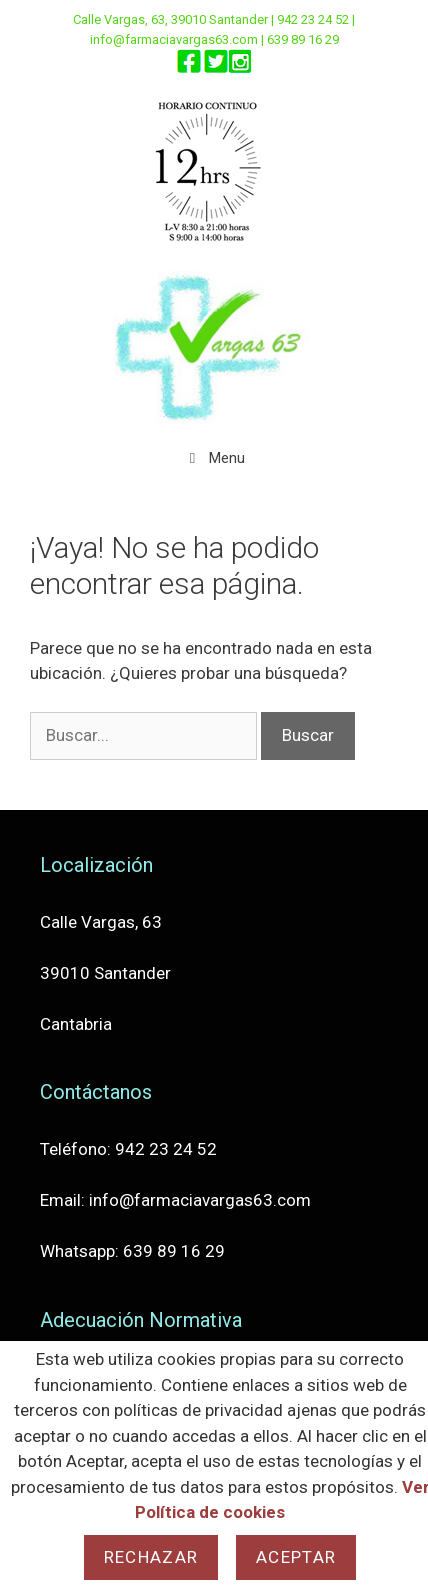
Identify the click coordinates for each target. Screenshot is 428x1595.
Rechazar (151, 1557)
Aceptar (296, 1557)
